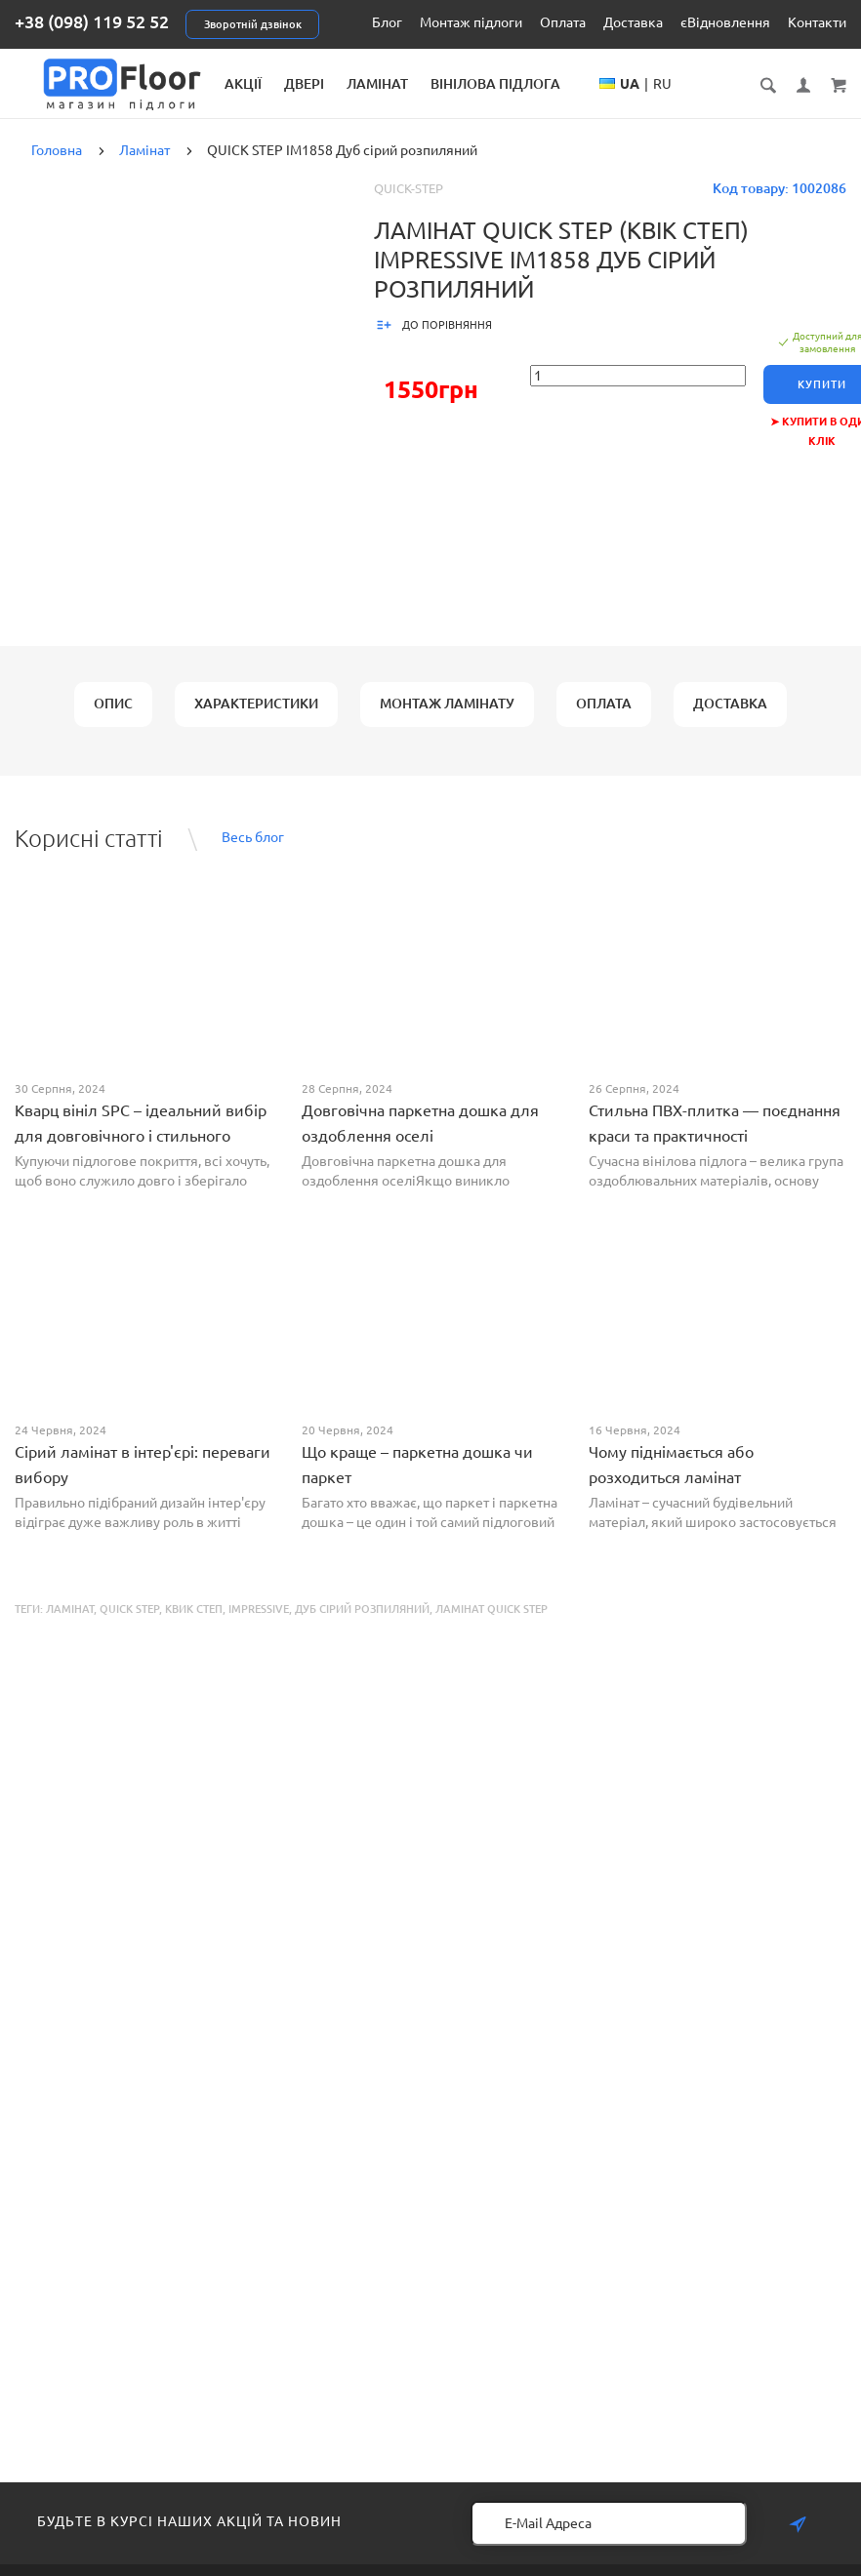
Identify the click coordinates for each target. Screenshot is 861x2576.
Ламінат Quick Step (491, 1624)
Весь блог (253, 854)
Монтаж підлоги (471, 22)
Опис (113, 719)
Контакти (817, 22)
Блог (387, 22)
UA (711, 103)
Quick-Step (408, 204)
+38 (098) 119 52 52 (92, 21)
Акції (345, 84)
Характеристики (256, 719)
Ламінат (480, 84)
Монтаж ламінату (447, 719)
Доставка (633, 22)
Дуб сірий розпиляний (362, 1624)
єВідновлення (725, 22)
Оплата (563, 22)
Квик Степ (194, 1624)
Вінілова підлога (598, 84)
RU (744, 103)
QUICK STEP (129, 1624)
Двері (407, 84)
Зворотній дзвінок (253, 24)
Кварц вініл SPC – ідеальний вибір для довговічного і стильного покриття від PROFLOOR (140, 1151)
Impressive (258, 1624)
